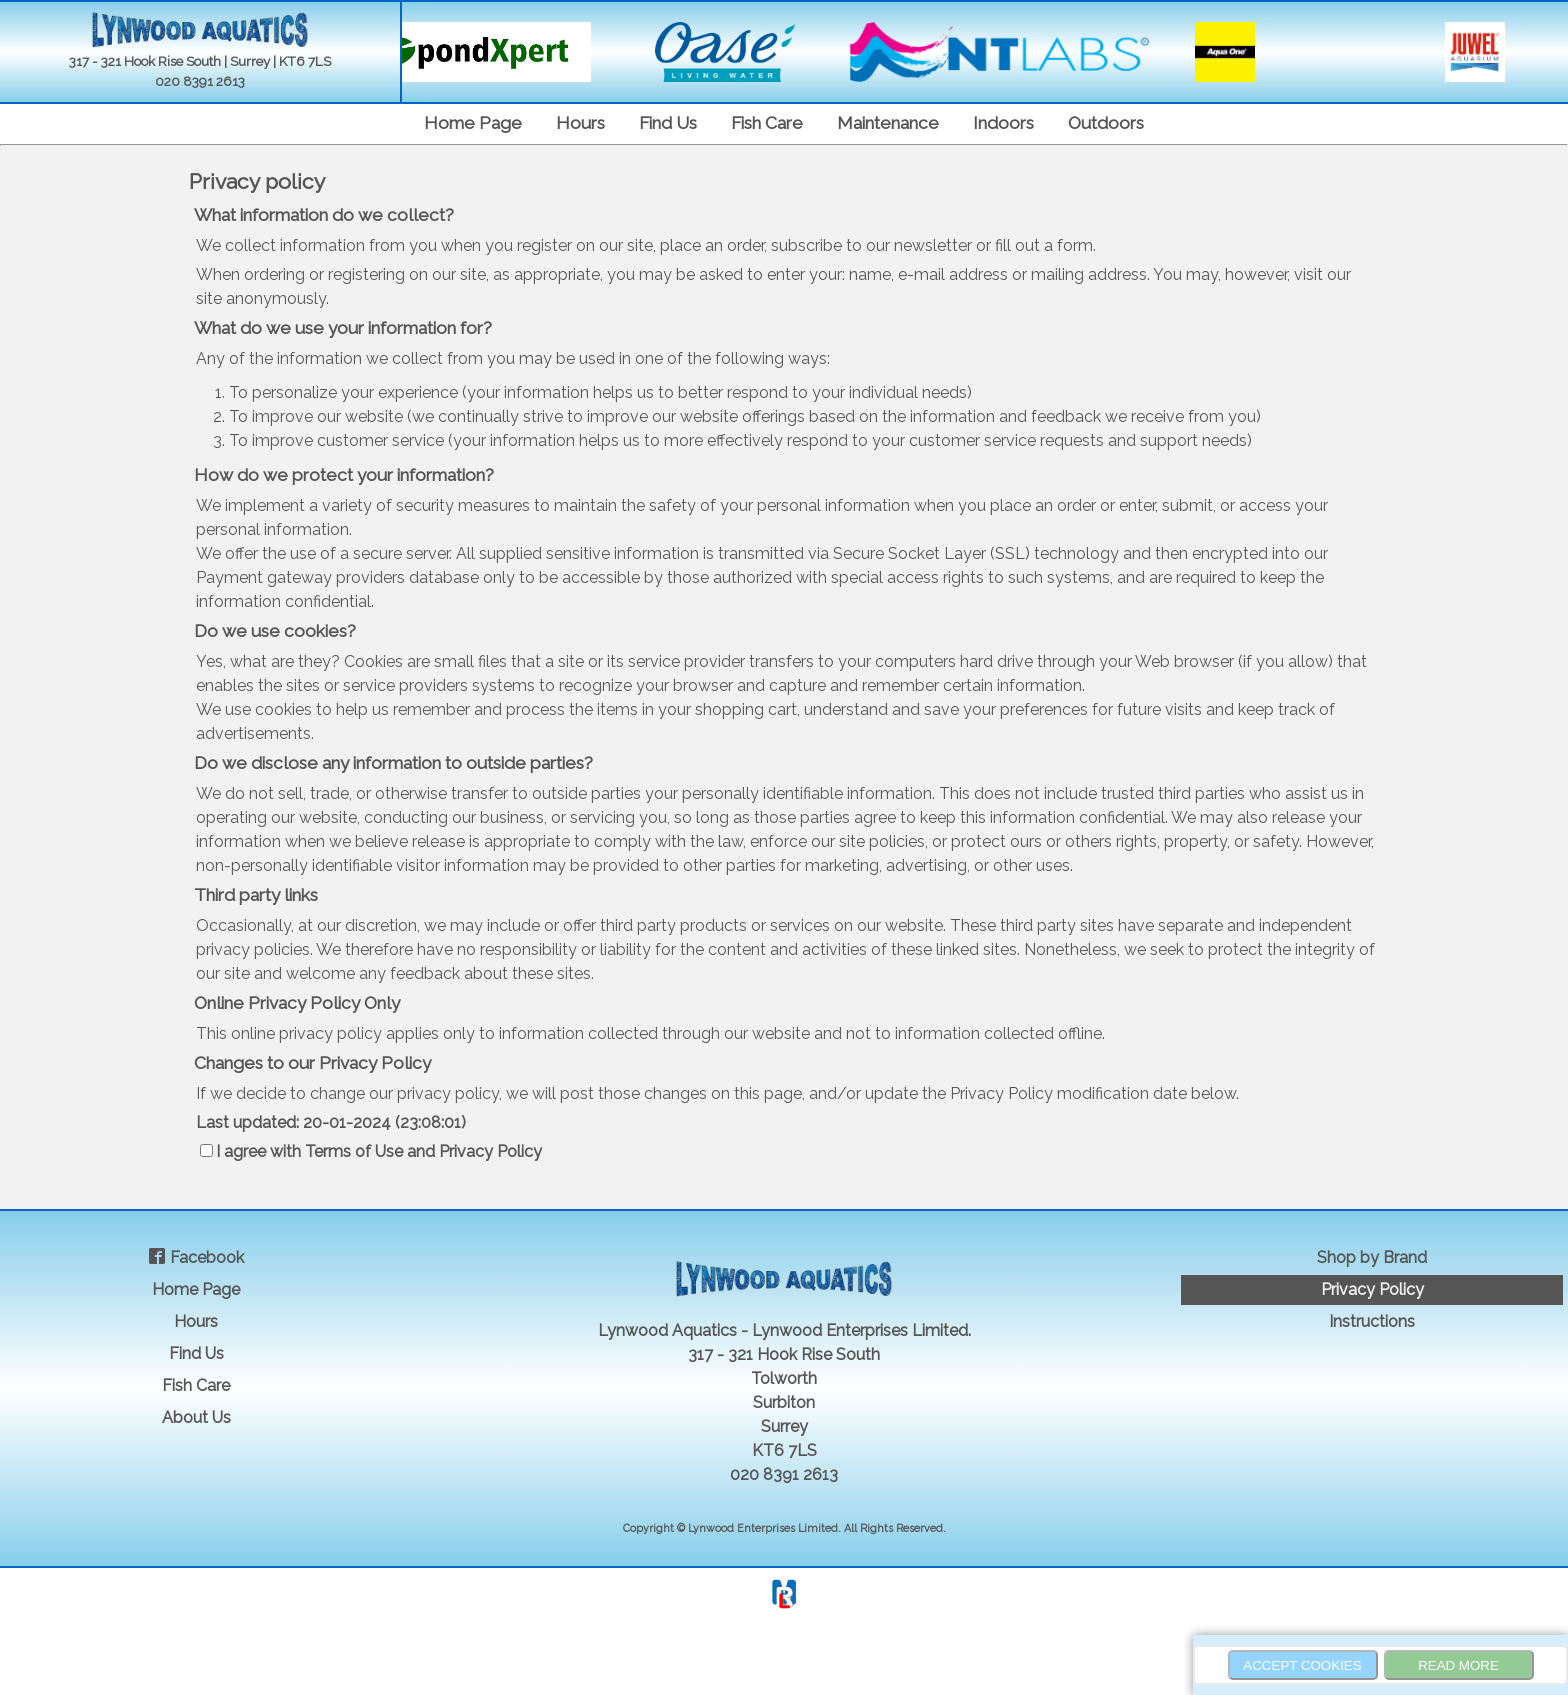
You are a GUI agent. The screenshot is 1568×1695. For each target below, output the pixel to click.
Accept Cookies (1302, 1665)
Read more (1458, 1665)
